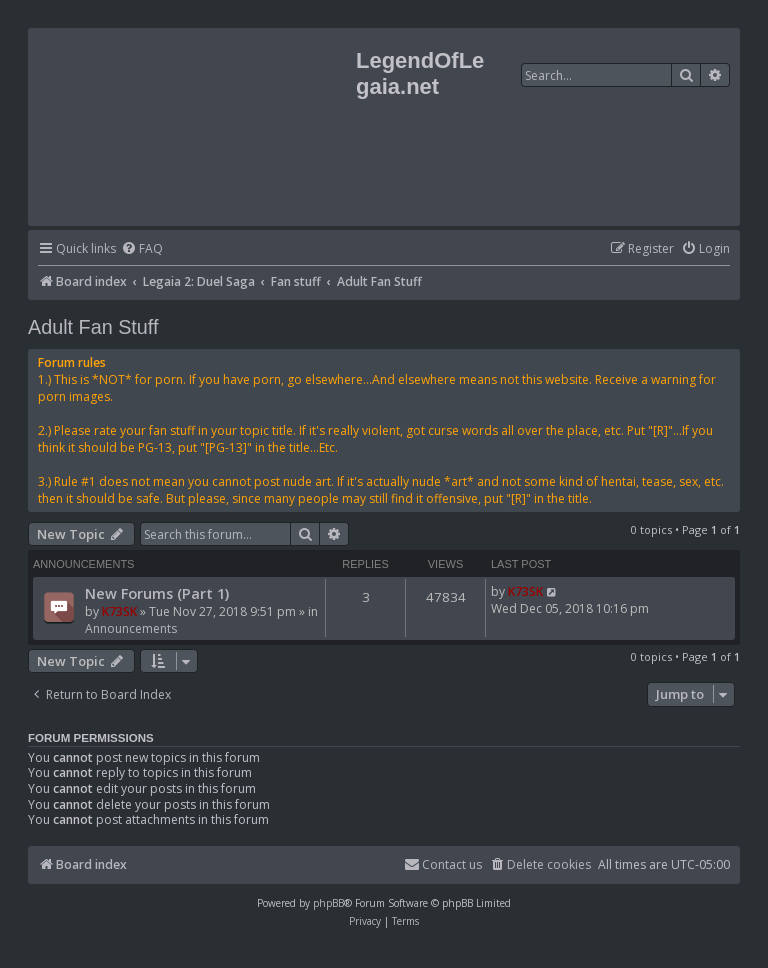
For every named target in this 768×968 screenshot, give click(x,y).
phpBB (328, 903)
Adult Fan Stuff (93, 327)
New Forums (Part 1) (157, 593)
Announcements (131, 628)
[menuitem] (142, 249)
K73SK (119, 611)
